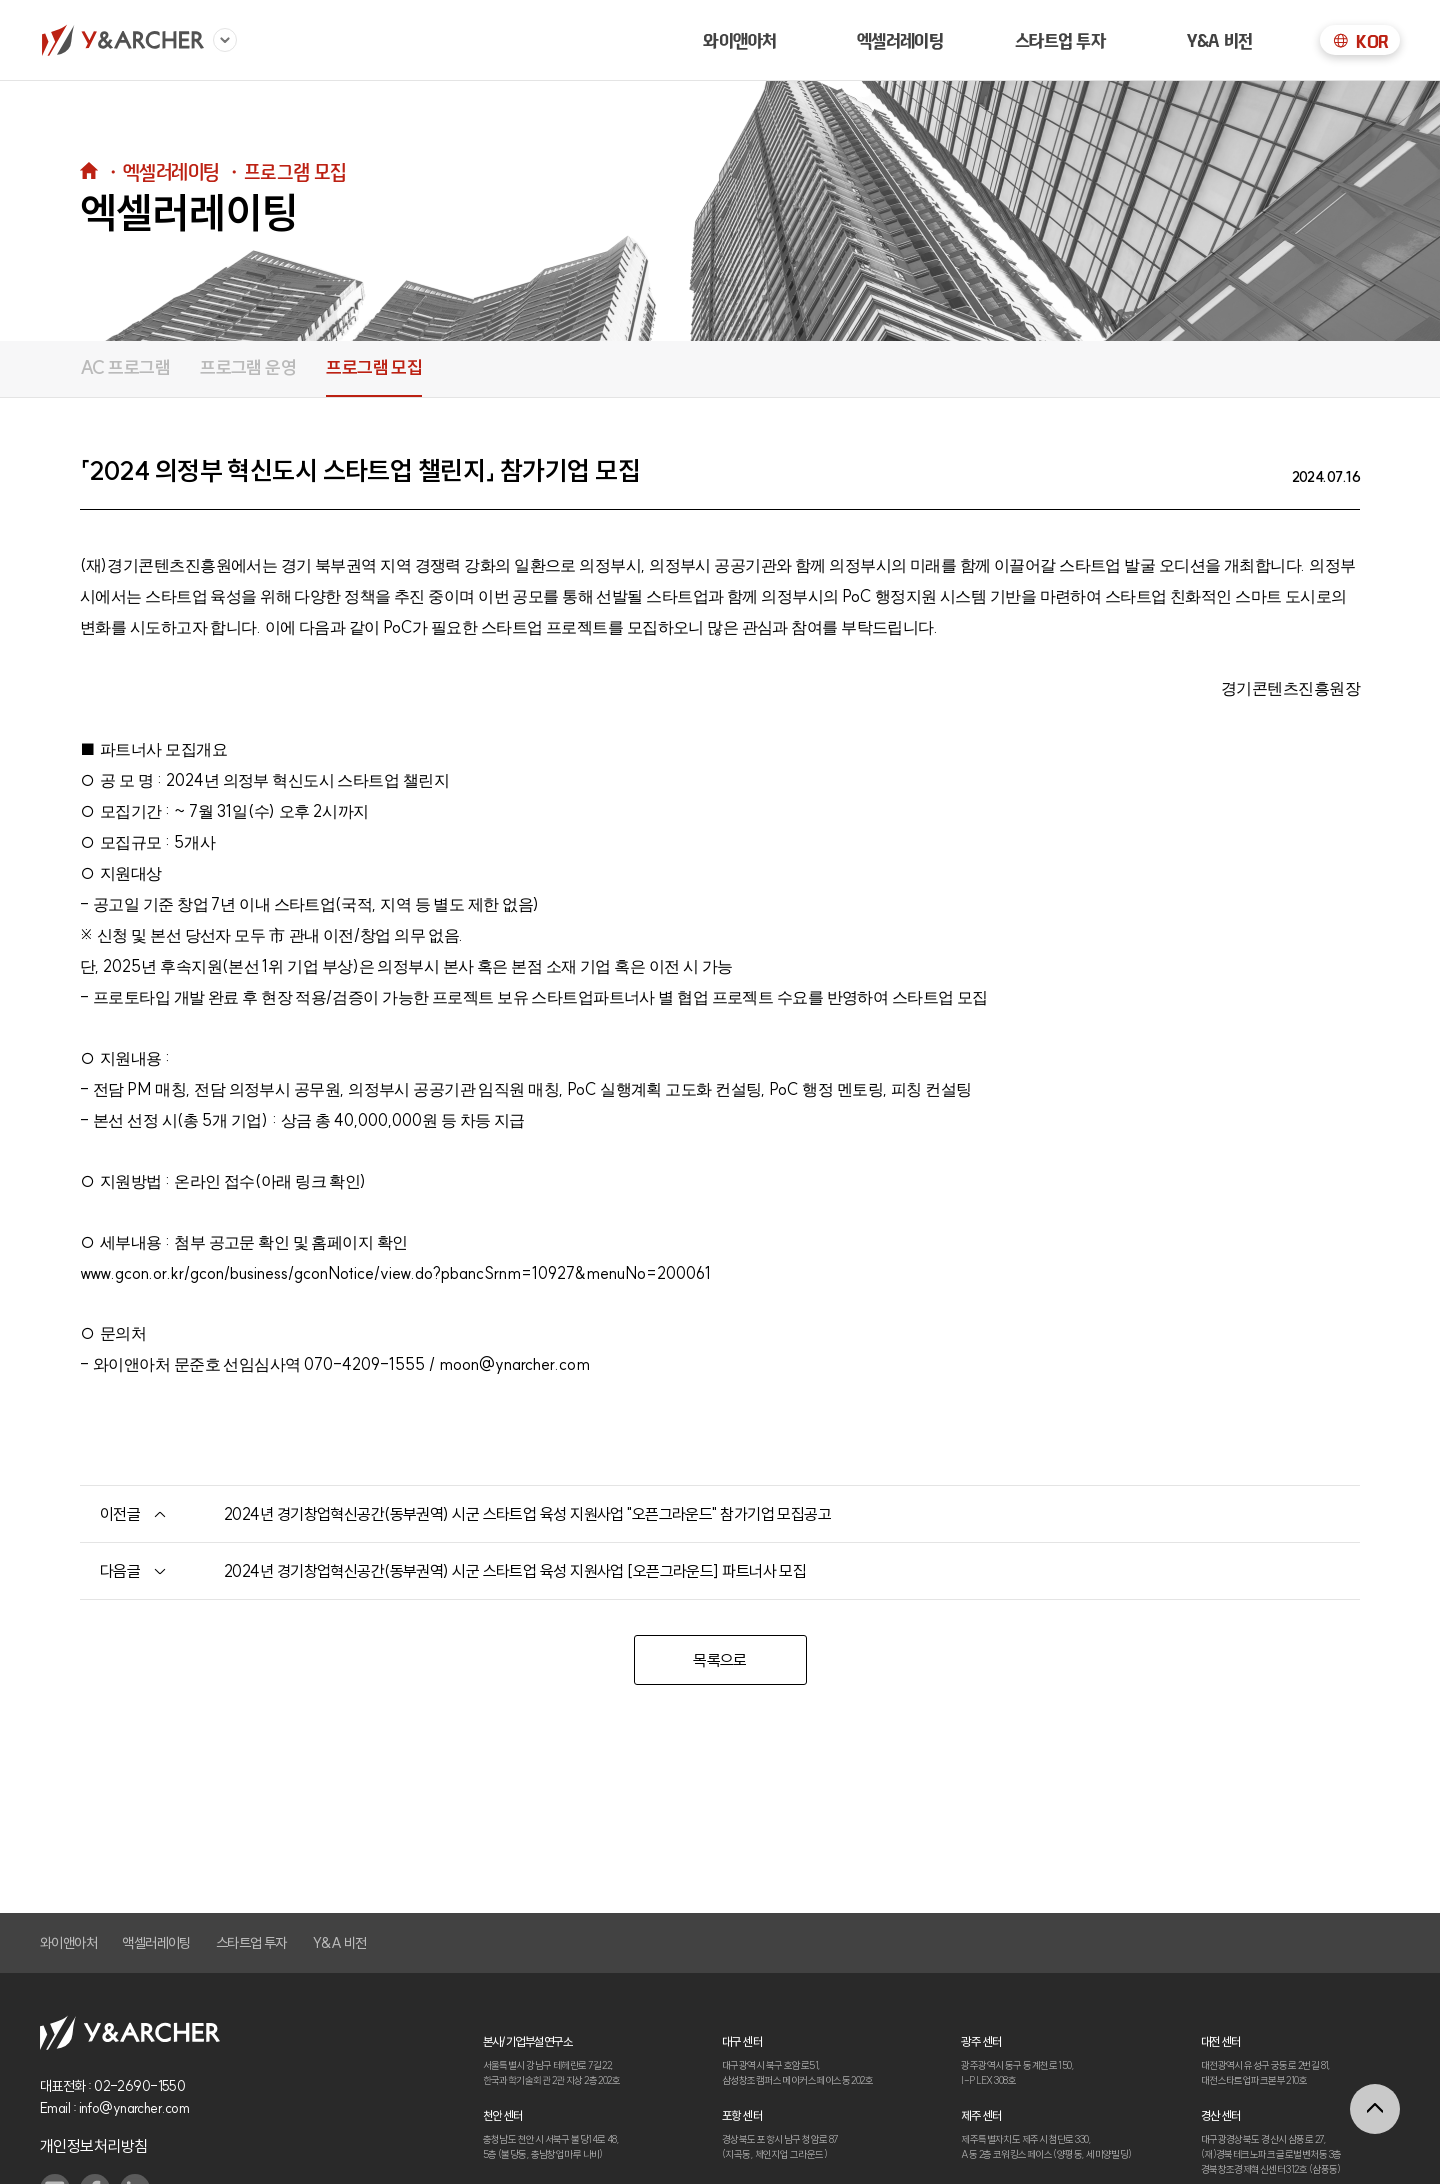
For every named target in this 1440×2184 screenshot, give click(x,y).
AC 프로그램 (125, 367)
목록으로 (720, 1660)
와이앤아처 (739, 40)
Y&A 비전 (1219, 40)
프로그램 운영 (248, 367)
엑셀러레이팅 (900, 40)
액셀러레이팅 (156, 1943)
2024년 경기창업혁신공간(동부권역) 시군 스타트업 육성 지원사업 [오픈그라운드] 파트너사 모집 (515, 1571)
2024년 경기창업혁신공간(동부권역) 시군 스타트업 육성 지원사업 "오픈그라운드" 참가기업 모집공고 (527, 1514)
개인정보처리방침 (94, 2146)
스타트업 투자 (1060, 40)
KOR (1359, 41)
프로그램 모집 (374, 367)
